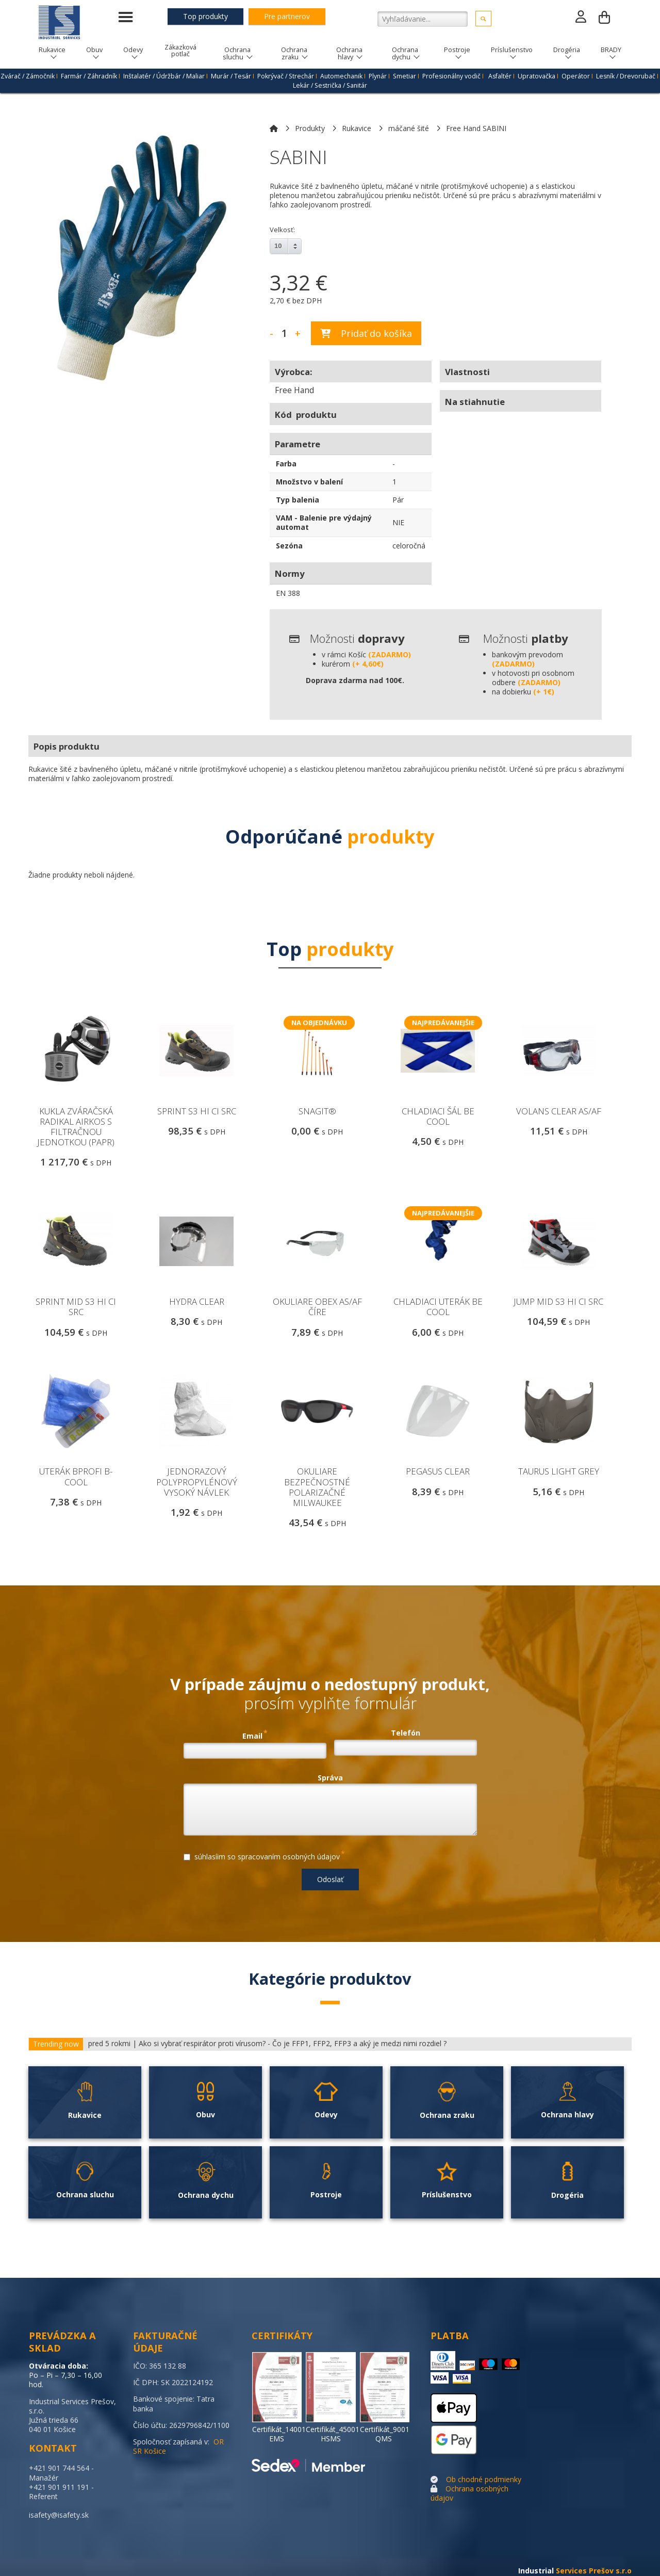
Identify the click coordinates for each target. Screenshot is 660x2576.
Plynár (378, 76)
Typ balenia (297, 500)
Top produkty (205, 16)
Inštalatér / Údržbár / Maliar (164, 76)
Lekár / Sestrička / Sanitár (330, 85)
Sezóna (289, 545)
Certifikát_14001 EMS (279, 2433)
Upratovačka (536, 76)
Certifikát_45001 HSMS (332, 2433)
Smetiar (404, 76)
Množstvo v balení (309, 482)
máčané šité (408, 128)
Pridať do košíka (366, 333)
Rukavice (356, 128)
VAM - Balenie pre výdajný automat (324, 522)
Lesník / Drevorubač (625, 76)
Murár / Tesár (231, 76)
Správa (330, 1778)
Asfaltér (500, 76)
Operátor (576, 76)
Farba (286, 463)
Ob (451, 2479)
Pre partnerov (287, 16)
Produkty (310, 128)
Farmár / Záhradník (89, 76)
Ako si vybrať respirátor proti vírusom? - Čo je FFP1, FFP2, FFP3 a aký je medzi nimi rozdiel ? (293, 2043)
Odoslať (330, 1879)
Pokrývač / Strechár (285, 76)
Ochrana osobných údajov (469, 2493)
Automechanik (341, 76)
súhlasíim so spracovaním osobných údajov (264, 1855)
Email (255, 1734)
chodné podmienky (489, 2479)
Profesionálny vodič (451, 76)
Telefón (405, 1733)
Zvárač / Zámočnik (28, 76)
